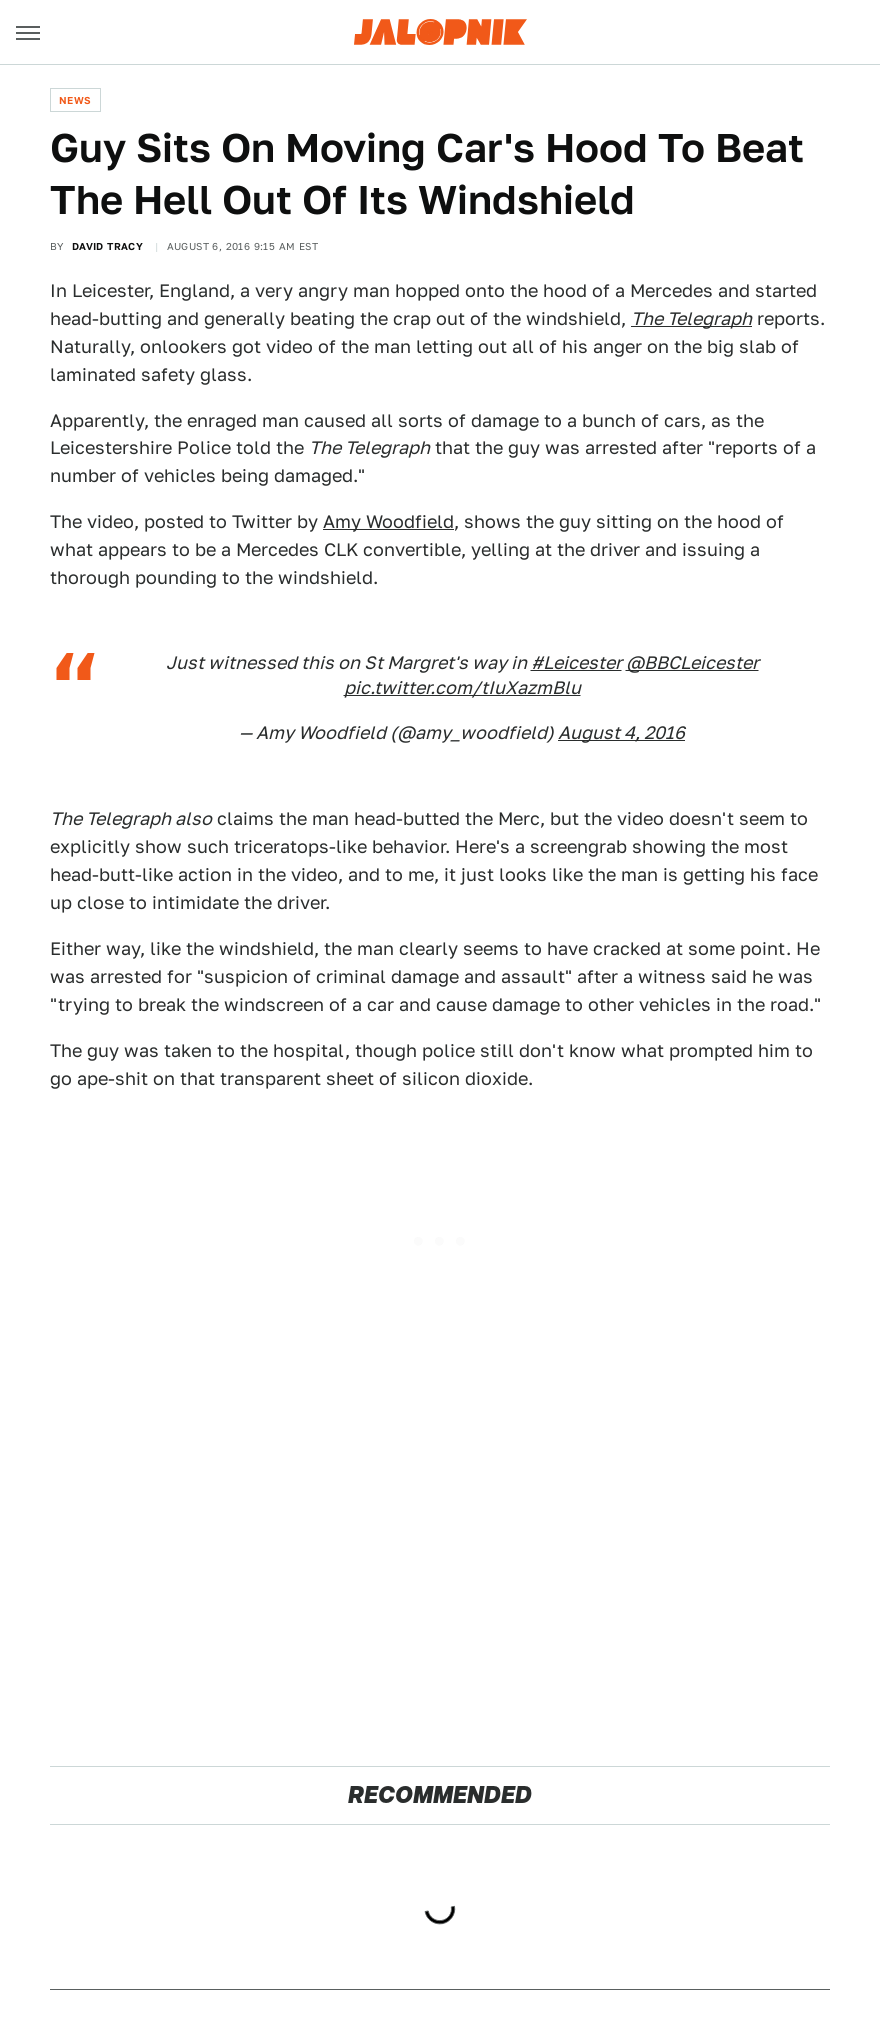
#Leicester (576, 662)
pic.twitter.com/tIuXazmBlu (462, 687)
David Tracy (107, 246)
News (75, 100)
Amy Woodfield (388, 521)
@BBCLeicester (692, 662)
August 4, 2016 (621, 732)
